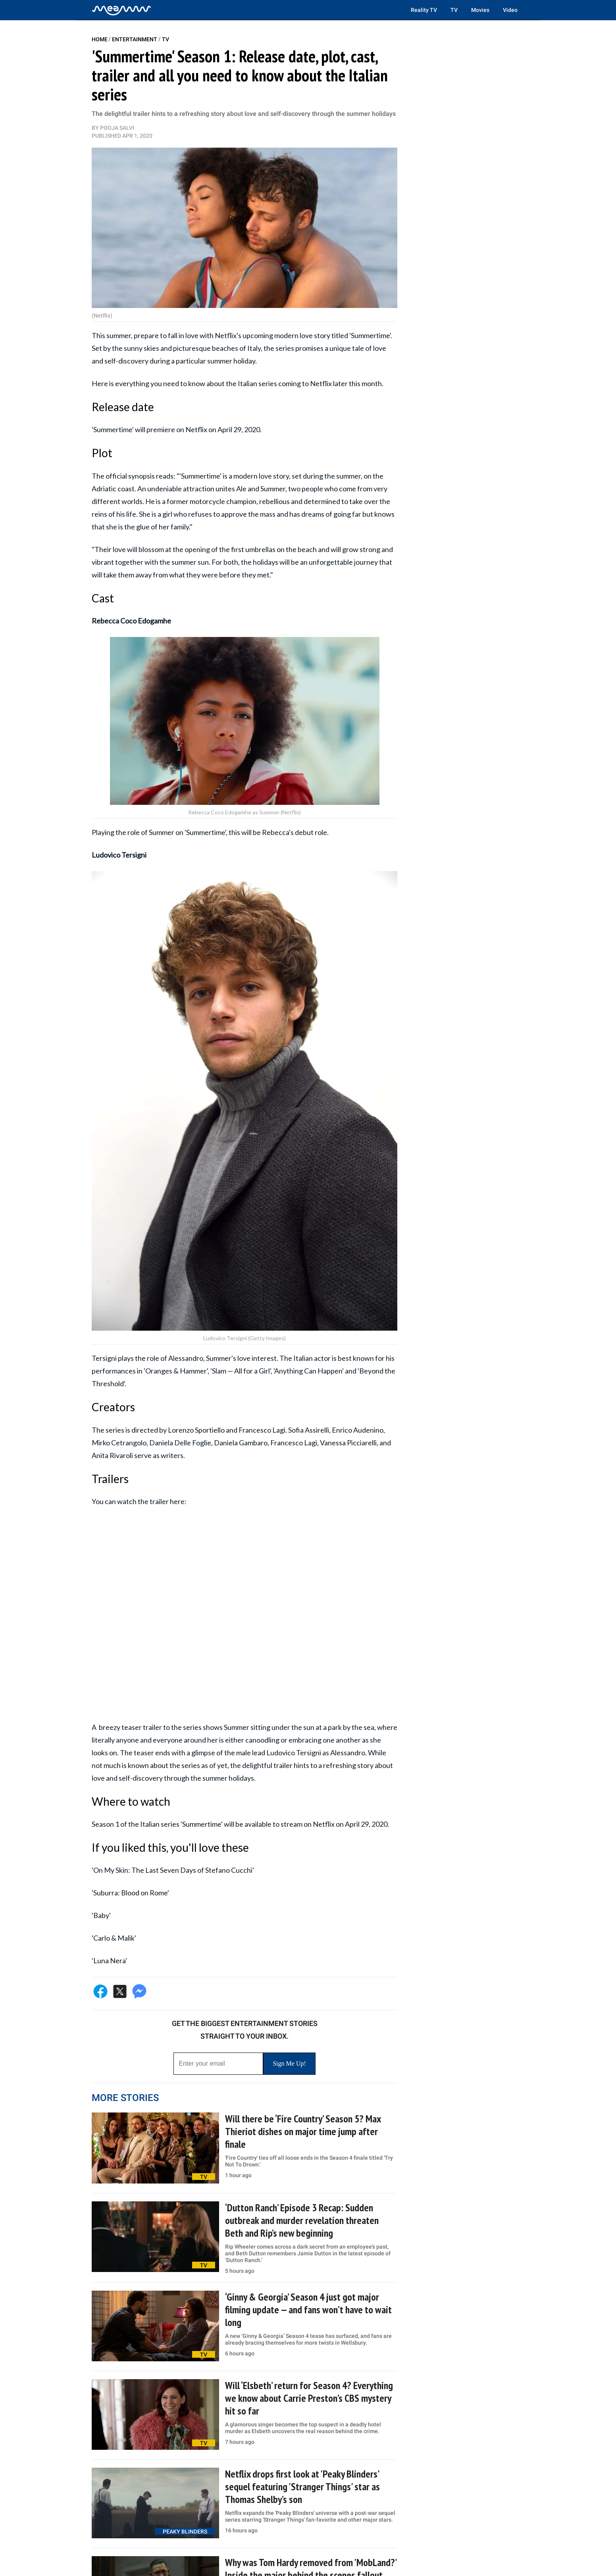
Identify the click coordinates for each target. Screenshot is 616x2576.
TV (454, 10)
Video (510, 10)
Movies (480, 10)
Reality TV (424, 10)
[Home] (121, 10)
